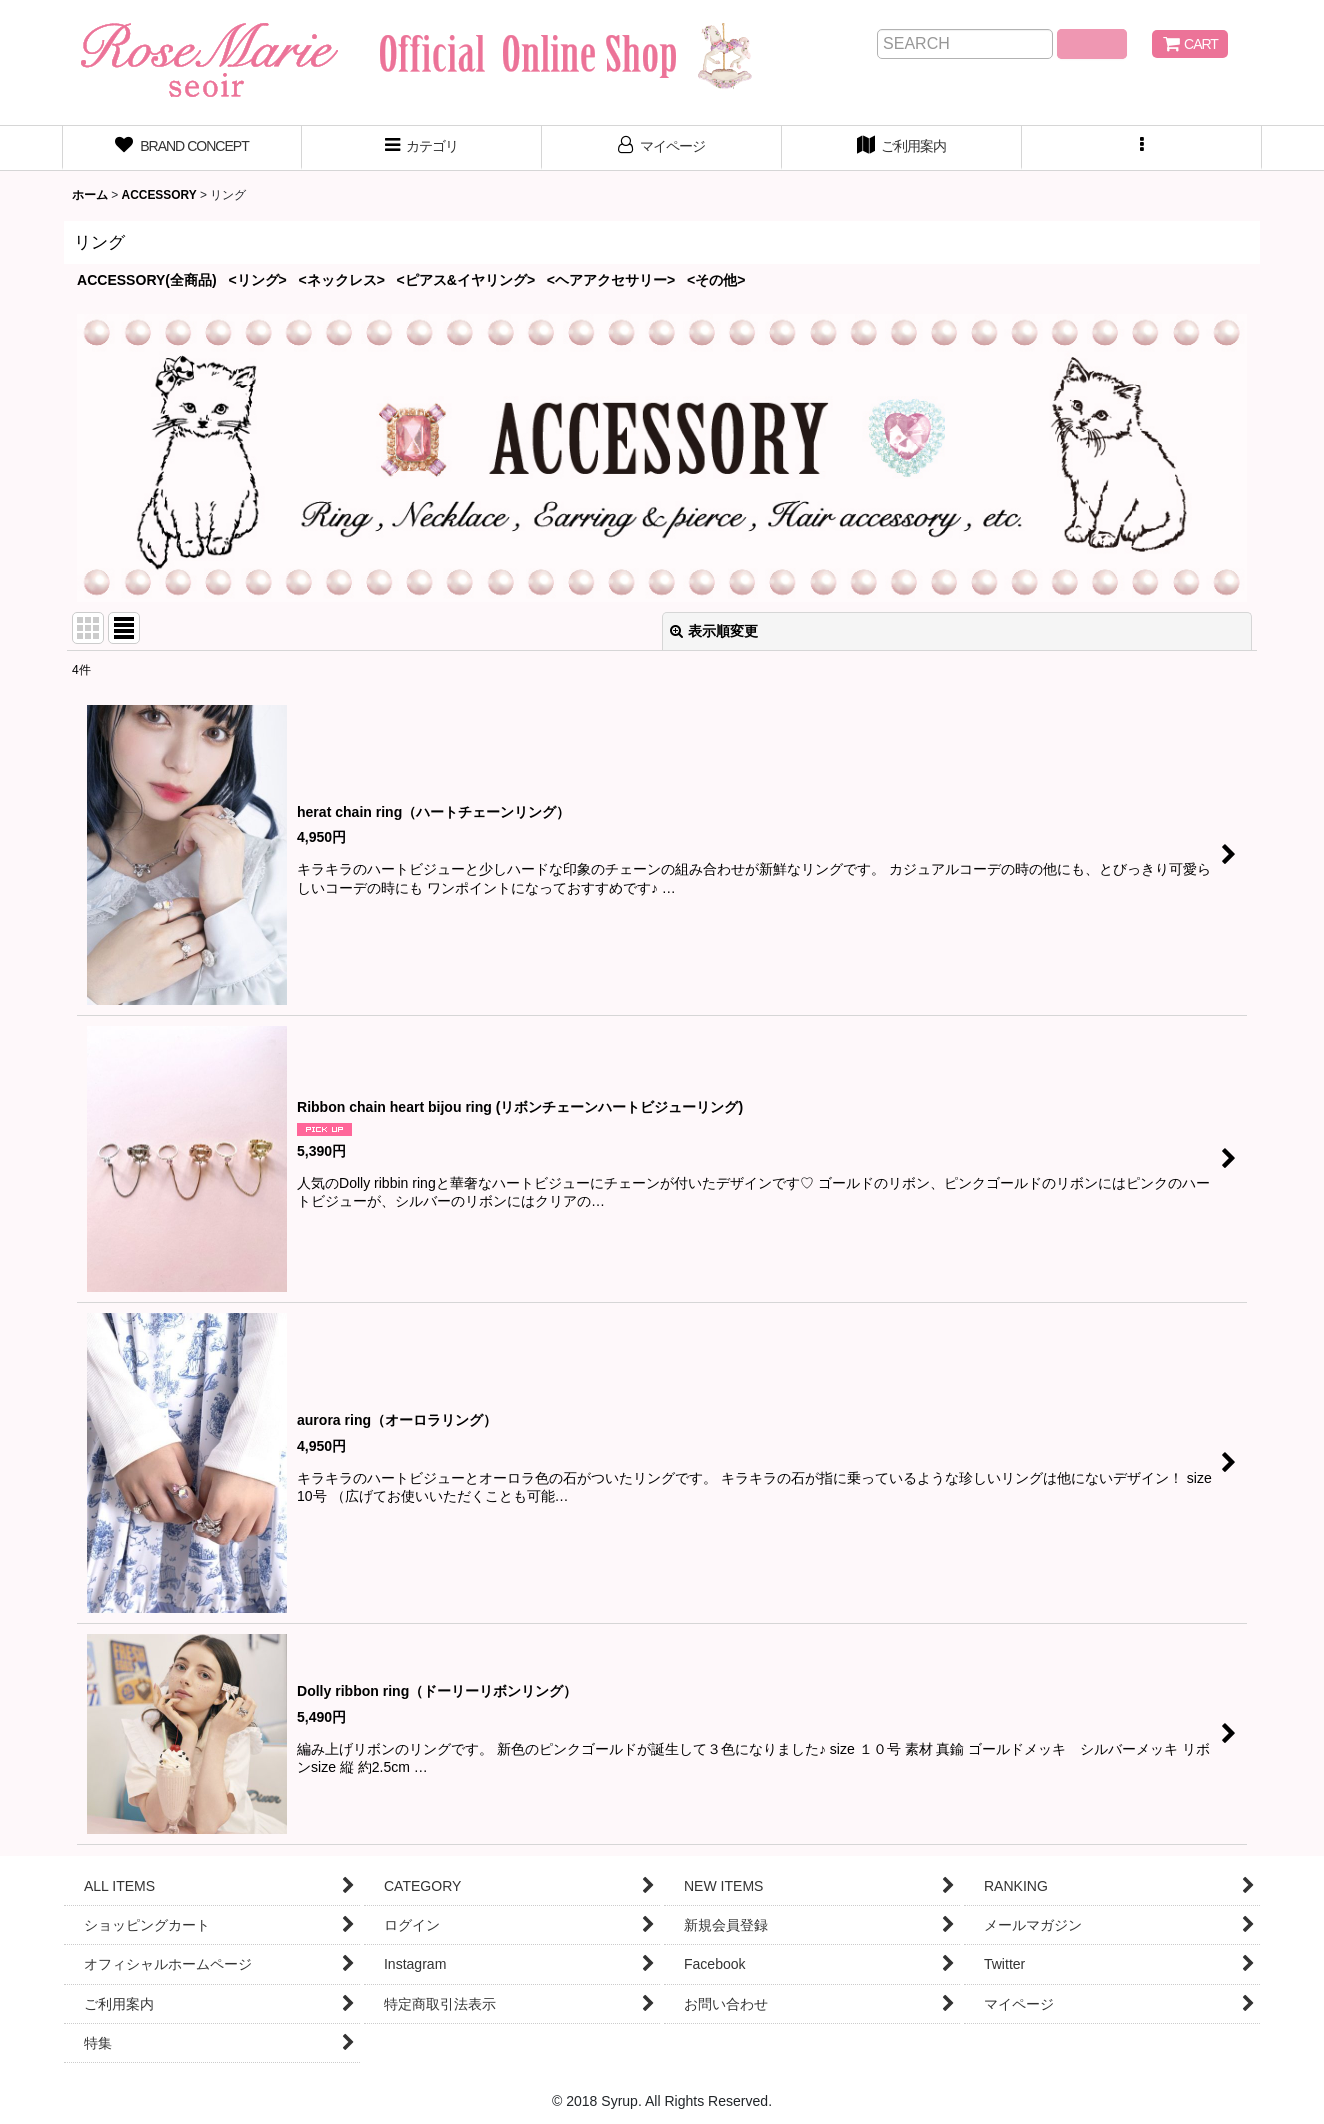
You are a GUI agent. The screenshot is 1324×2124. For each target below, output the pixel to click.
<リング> (257, 280)
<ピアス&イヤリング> (466, 280)
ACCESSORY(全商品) (147, 280)
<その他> (716, 280)
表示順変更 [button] (714, 631)
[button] (1142, 148)
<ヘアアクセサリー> (611, 280)
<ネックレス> (342, 280)
